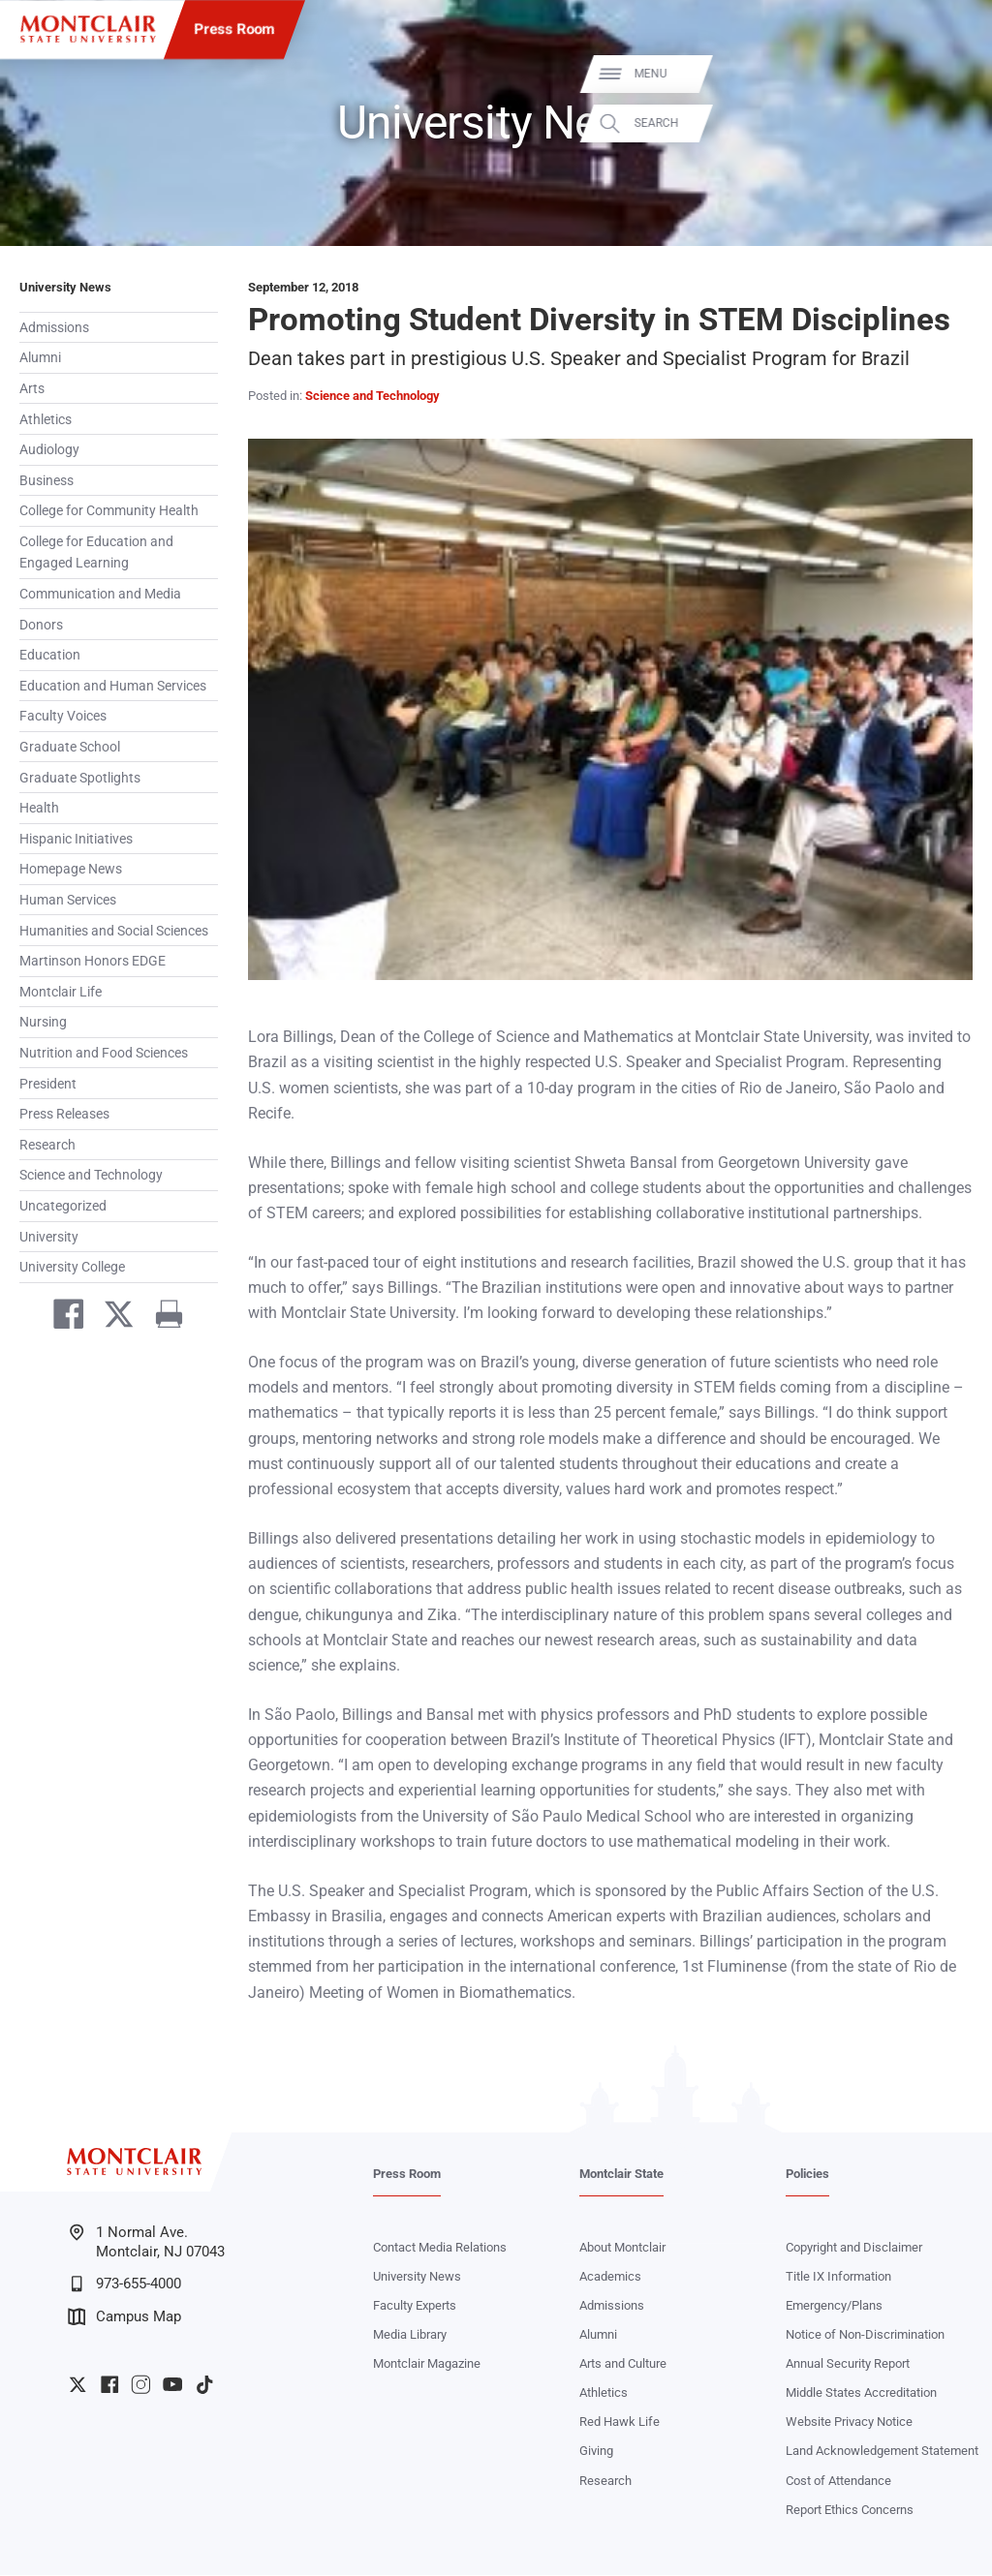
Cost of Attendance (838, 2481)
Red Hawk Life (619, 2422)
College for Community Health (109, 510)
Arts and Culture (622, 2364)
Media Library (410, 2335)
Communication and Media (100, 593)
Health (39, 807)
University (48, 1236)
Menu (945, 73)
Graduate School (69, 746)
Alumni (40, 357)
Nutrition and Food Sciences (103, 1052)
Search (951, 123)
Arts (32, 388)
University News (65, 287)
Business (46, 480)
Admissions (54, 327)
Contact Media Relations (440, 2248)
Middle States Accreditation (861, 2393)
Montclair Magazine (426, 2364)
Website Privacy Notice (849, 2422)
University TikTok (204, 2385)
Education (49, 654)
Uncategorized (63, 1205)
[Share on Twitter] (111, 1318)
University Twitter (77, 2385)
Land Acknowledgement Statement (882, 2451)
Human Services (67, 899)
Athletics (45, 419)
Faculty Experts (414, 2306)
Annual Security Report (848, 2364)
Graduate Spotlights (79, 777)
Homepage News (70, 868)
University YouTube (172, 2385)
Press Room (235, 29)
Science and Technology (91, 1174)
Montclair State (621, 2174)
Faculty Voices (63, 715)
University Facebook (109, 2385)
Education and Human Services (112, 685)
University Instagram (140, 2385)
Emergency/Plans (834, 2306)
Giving (596, 2451)
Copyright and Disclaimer (854, 2248)
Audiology (49, 449)
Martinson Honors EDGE (92, 960)
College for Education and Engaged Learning (96, 552)
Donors (41, 624)
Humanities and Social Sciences (113, 930)
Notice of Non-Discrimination (865, 2335)
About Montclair (622, 2248)
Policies (807, 2174)
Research (47, 1144)
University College (72, 1266)
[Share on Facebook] (61, 1318)
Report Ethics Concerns (850, 2510)
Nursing (43, 1021)
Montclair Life (60, 991)
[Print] (162, 1318)
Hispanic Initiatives (76, 838)
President (48, 1083)
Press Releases (64, 1113)
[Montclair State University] (87, 29)
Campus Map (124, 2317)
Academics (610, 2277)
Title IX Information (838, 2277)
